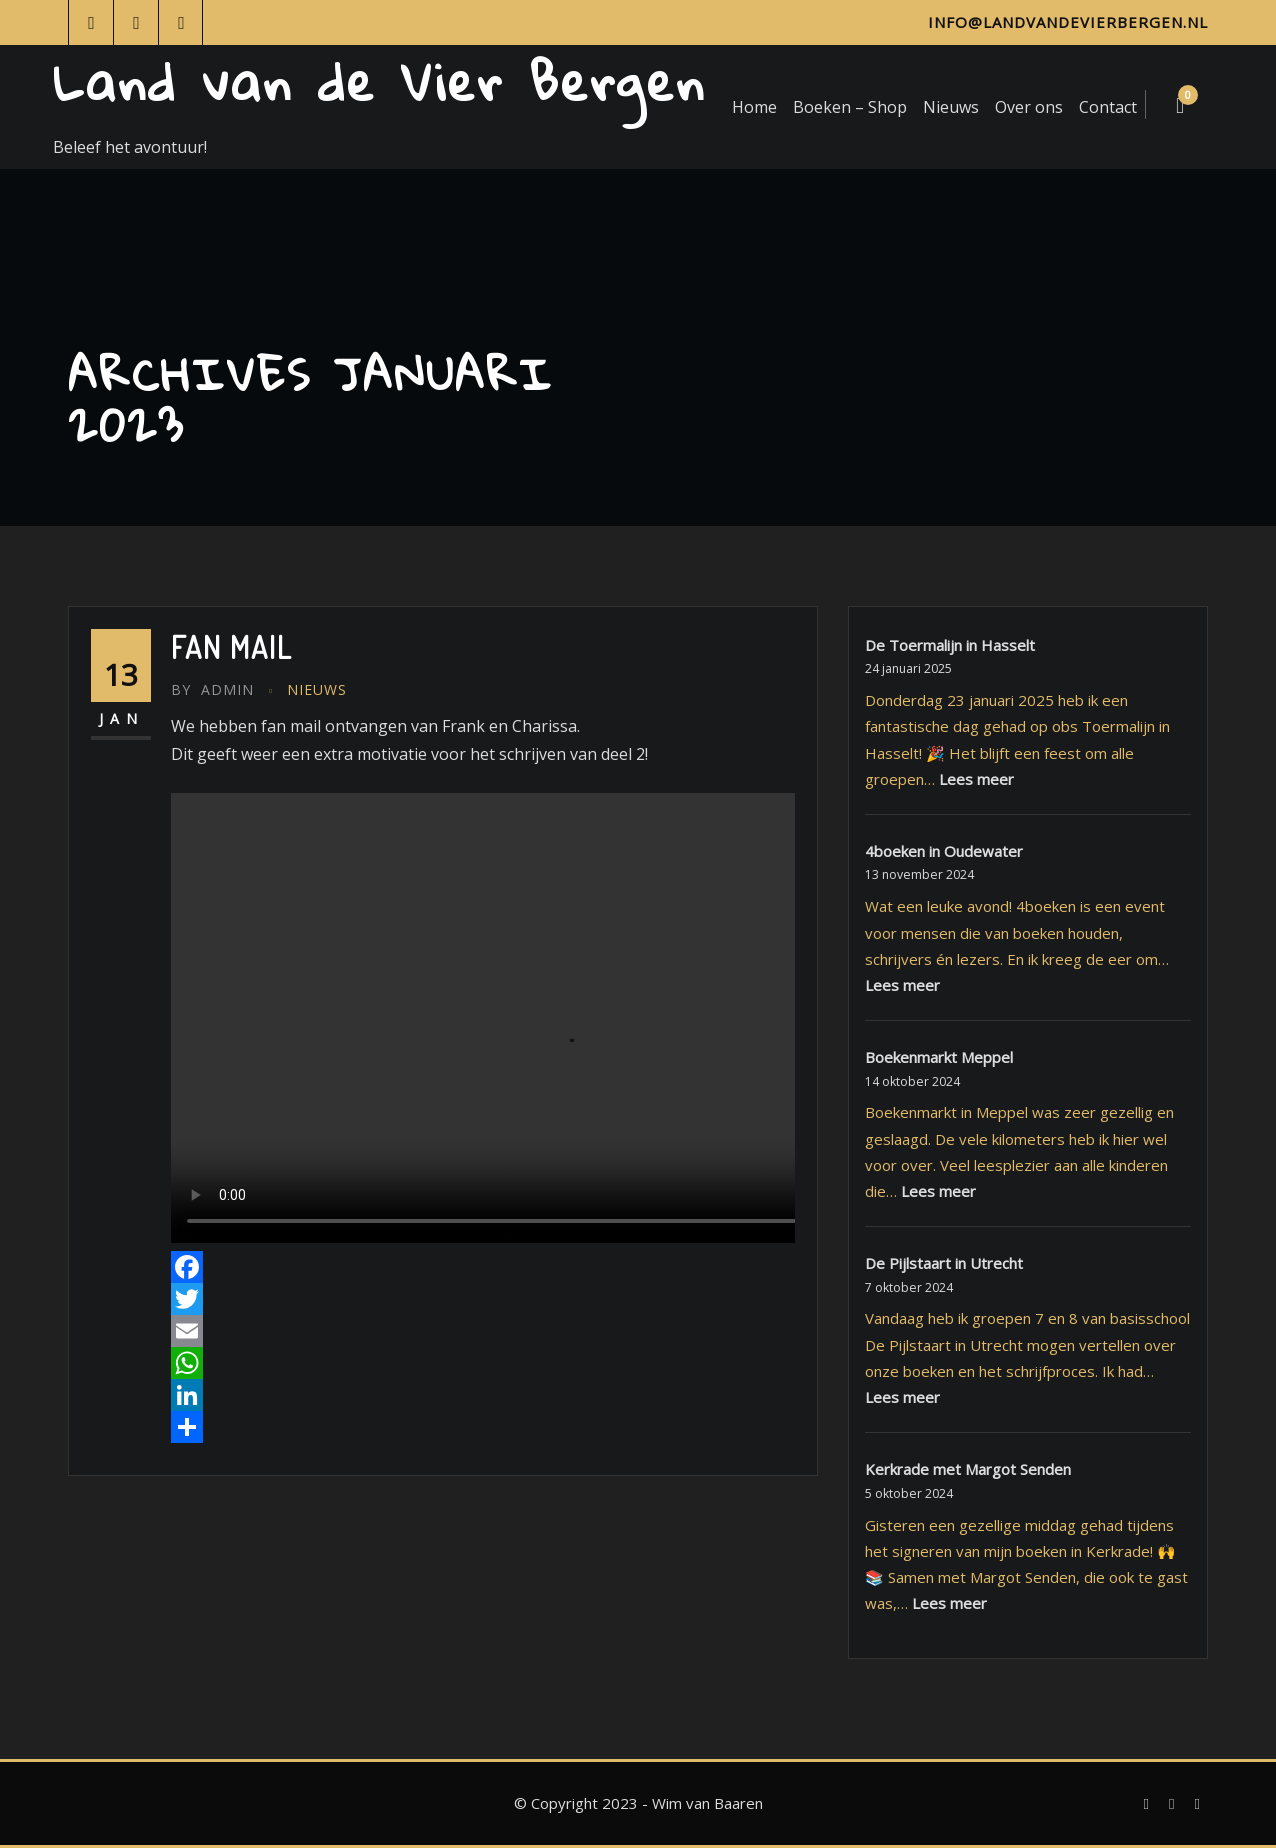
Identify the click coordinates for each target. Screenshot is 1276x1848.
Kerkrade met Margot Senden (968, 1469)
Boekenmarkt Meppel (939, 1057)
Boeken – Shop (850, 107)
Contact (1108, 107)
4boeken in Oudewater (944, 851)
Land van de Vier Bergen (379, 81)
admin (212, 689)
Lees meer (976, 779)
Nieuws (951, 107)
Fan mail (232, 647)
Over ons (1029, 107)
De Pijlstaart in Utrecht (944, 1263)
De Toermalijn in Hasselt (950, 645)
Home (754, 107)
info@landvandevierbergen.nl (1068, 22)
